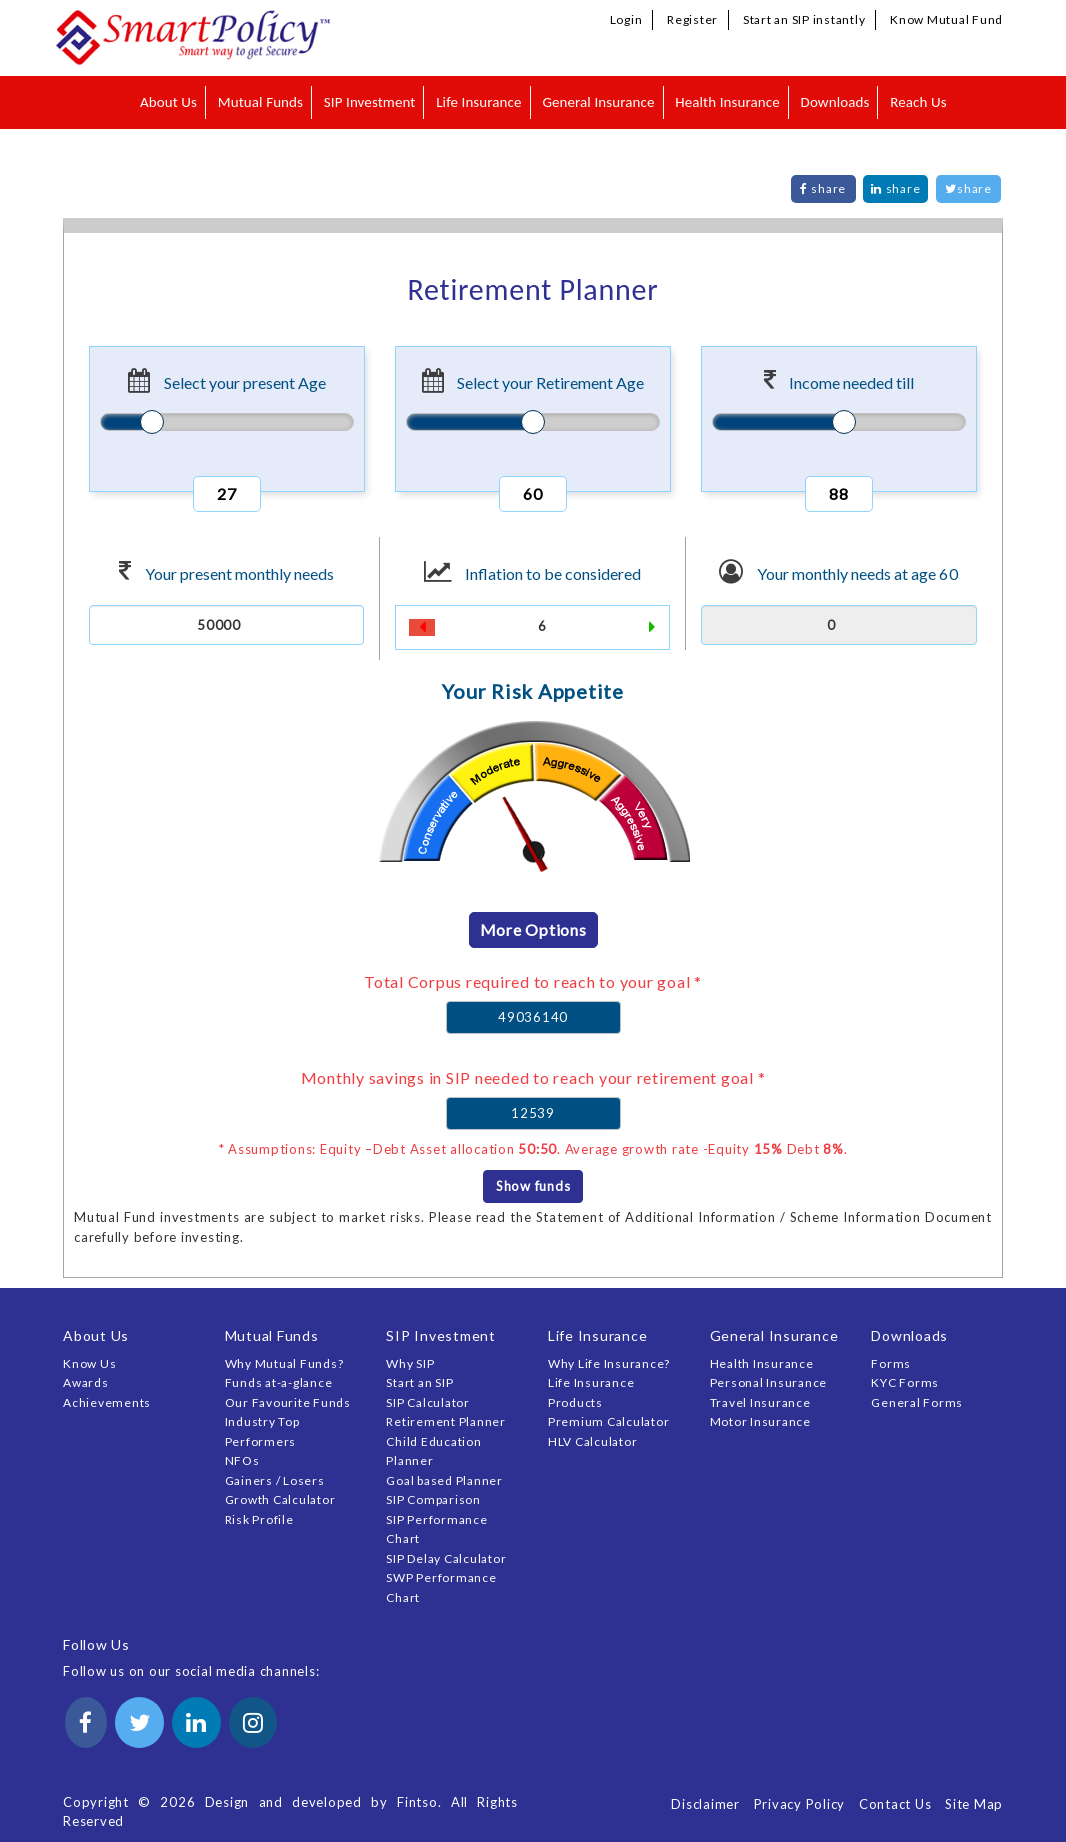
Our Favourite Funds (288, 1402)
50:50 (537, 1149)
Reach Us (918, 102)
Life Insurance (478, 102)
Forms (891, 1363)
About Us (168, 102)
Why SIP (410, 1363)
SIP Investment (370, 102)
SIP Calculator (428, 1402)
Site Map (974, 1804)
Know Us (89, 1363)
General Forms (917, 1402)
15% (768, 1149)
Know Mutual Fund (946, 19)
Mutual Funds (260, 102)
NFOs (242, 1460)
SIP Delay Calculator (446, 1558)
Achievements (107, 1402)
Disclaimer (705, 1804)
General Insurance (598, 102)
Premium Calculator (609, 1421)
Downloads (835, 102)
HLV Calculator (593, 1441)
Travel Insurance (760, 1402)
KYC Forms (905, 1382)
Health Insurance (727, 102)
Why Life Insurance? (609, 1363)
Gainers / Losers (275, 1480)
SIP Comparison (433, 1499)
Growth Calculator (280, 1499)
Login (626, 19)
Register (692, 19)
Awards (86, 1382)
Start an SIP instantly (804, 19)
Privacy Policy (800, 1804)
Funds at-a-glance (279, 1382)
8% (833, 1149)
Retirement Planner (446, 1421)
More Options (533, 929)
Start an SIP (419, 1382)
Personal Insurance (769, 1382)
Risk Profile (259, 1519)
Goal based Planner (444, 1480)
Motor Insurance (760, 1421)
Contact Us (895, 1804)
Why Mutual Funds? (284, 1363)
